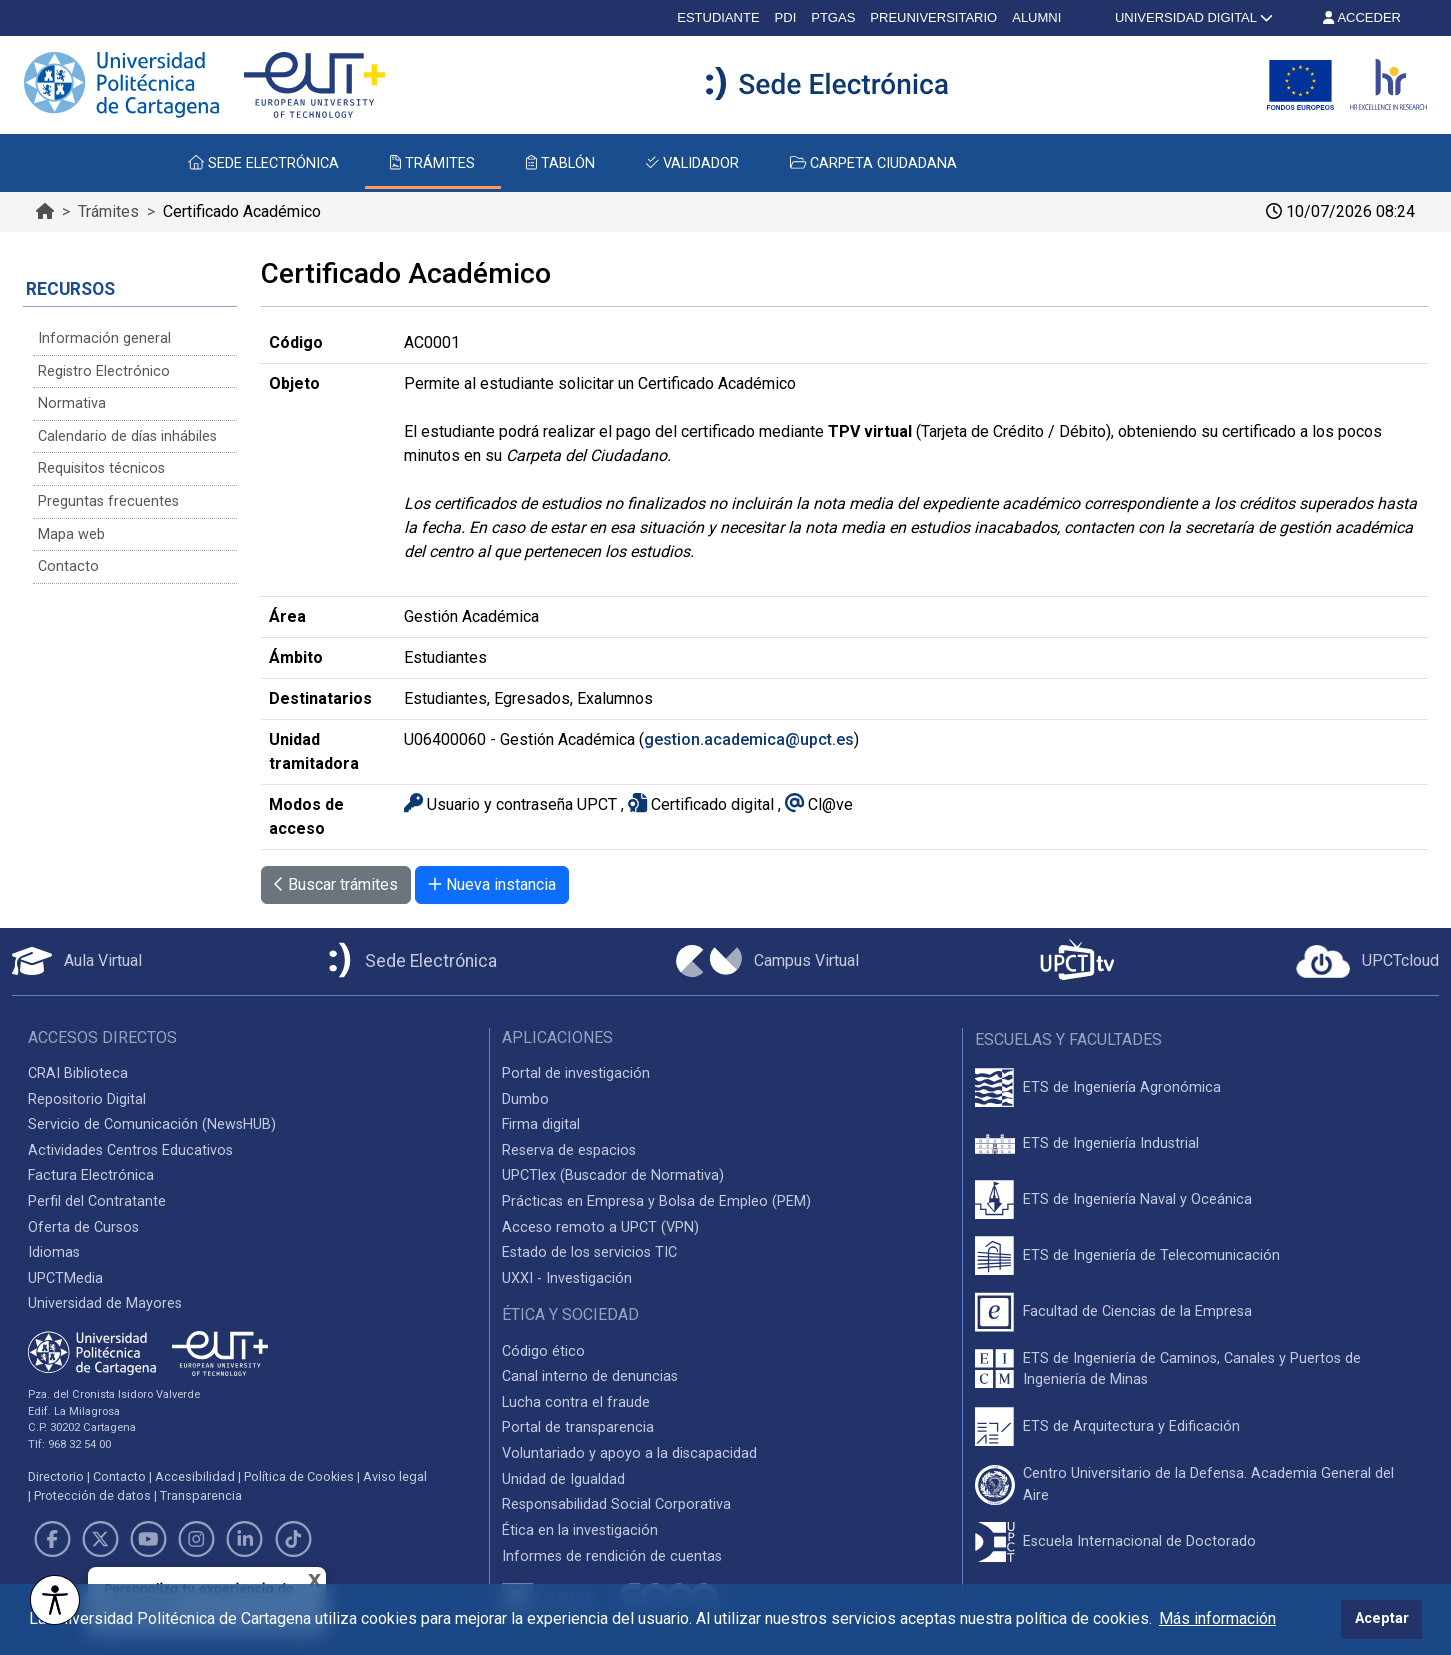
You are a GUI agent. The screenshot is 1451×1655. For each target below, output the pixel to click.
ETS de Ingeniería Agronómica (1122, 1087)
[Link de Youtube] (148, 1539)
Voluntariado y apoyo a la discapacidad (629, 1453)
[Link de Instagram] (197, 1539)
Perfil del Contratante (97, 1201)
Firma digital (541, 1124)
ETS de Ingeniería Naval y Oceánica (1137, 1199)
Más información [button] (1217, 1618)
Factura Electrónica (91, 1175)
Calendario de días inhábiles (127, 436)
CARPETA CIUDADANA (873, 163)
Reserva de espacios (569, 1150)
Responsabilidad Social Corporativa (616, 1504)
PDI (786, 17)
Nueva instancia (492, 884)
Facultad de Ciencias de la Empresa (1137, 1311)
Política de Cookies (299, 1476)
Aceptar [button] (1382, 1618)
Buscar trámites (336, 884)
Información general (104, 338)
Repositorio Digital (87, 1099)
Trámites (108, 211)
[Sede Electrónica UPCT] (409, 961)
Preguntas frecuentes (108, 501)
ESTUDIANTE (718, 17)
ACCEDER (1362, 17)
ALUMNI (1036, 17)
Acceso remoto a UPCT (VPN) (600, 1227)
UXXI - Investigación (567, 1278)
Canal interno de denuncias (590, 1376)
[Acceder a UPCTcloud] (1367, 962)
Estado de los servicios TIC (589, 1252)
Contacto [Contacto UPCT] (119, 1476)
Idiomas (54, 1252)
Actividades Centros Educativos (130, 1150)
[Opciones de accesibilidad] (55, 1600)
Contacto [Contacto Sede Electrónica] (68, 566)
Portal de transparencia (578, 1427)
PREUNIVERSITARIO (933, 17)
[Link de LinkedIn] (245, 1539)
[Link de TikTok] (293, 1539)
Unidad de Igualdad (563, 1479)
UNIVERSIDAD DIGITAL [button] (1192, 17)
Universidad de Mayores (105, 1303)
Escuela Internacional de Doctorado (1139, 1541)
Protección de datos (92, 1495)
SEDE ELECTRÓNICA (263, 163)
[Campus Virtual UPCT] (767, 961)
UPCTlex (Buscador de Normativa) (613, 1175)
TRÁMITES (432, 163)
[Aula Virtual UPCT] (77, 961)
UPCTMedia (65, 1278)
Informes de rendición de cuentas (612, 1556)
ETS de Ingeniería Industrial (1111, 1143)
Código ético (543, 1351)
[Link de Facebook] (52, 1539)
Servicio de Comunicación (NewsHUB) (152, 1124)
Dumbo (525, 1099)
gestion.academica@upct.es (749, 739)
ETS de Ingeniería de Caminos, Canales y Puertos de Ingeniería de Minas (1192, 1369)
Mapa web (71, 534)
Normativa (72, 403)
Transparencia (201, 1495)
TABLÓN (560, 163)
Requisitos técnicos (101, 468)
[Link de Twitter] (100, 1539)
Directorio (56, 1476)
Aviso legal (395, 1476)
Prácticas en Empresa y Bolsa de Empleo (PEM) (656, 1201)
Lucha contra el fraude (576, 1402)
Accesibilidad (195, 1476)
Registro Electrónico (104, 371)
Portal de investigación (576, 1073)
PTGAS (833, 17)
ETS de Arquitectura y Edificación (1131, 1426)
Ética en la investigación (580, 1530)
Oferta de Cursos (83, 1227)
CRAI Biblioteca (78, 1073)
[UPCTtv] (1077, 961)
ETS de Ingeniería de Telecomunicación (1151, 1255)
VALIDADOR (692, 163)
